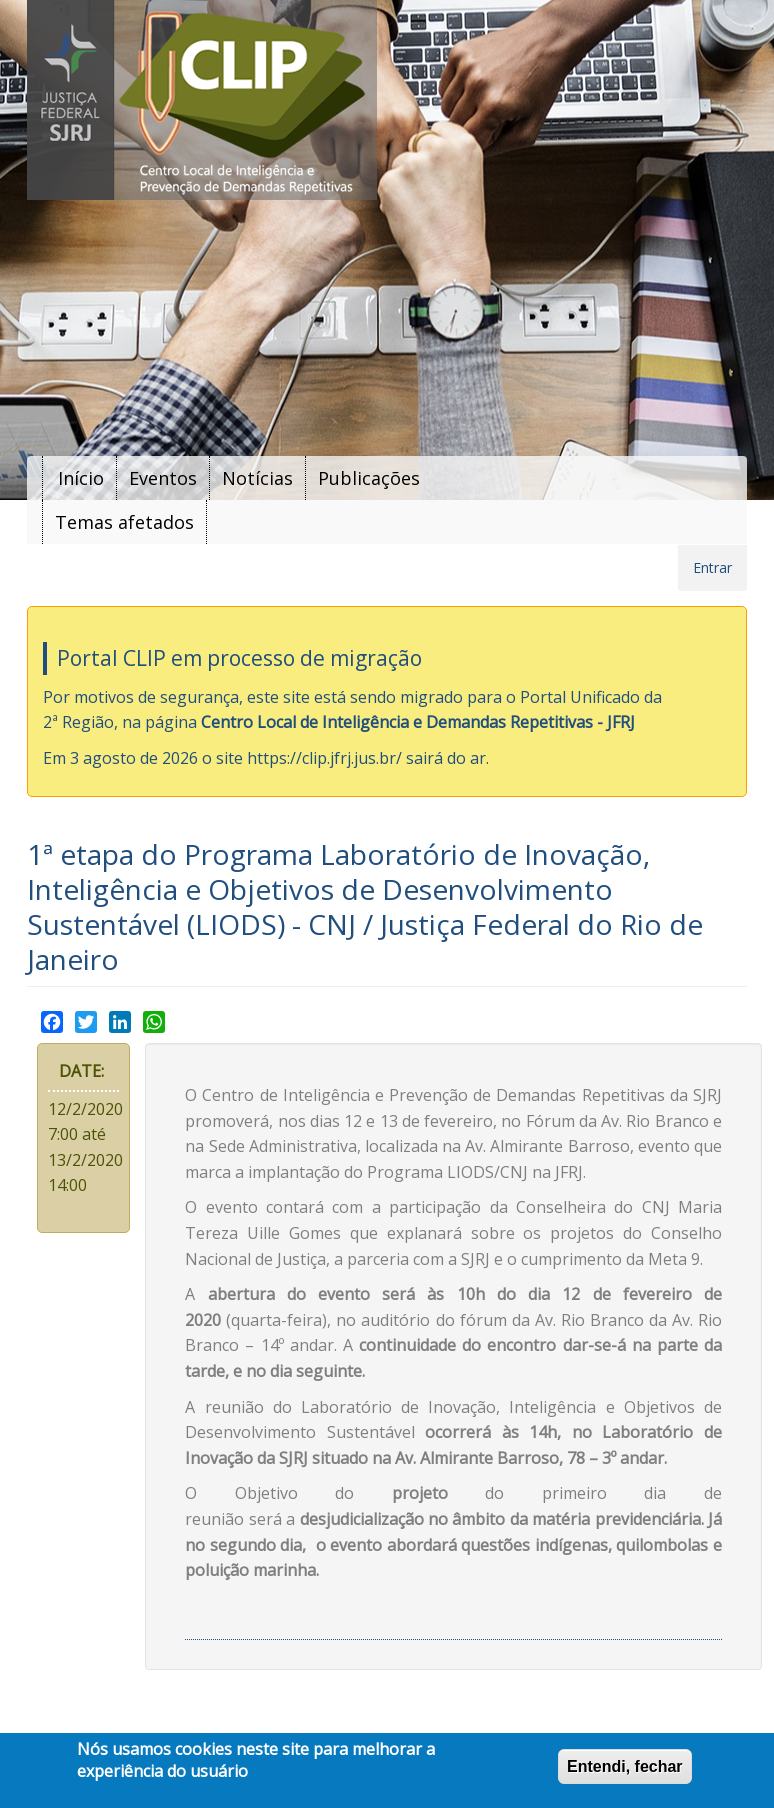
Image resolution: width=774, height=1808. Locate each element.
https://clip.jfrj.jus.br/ (324, 758)
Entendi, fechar (625, 1766)
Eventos (163, 478)
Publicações (369, 478)
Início (81, 478)
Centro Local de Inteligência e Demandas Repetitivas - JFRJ (418, 722)
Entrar (712, 567)
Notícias (257, 478)
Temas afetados (124, 522)
